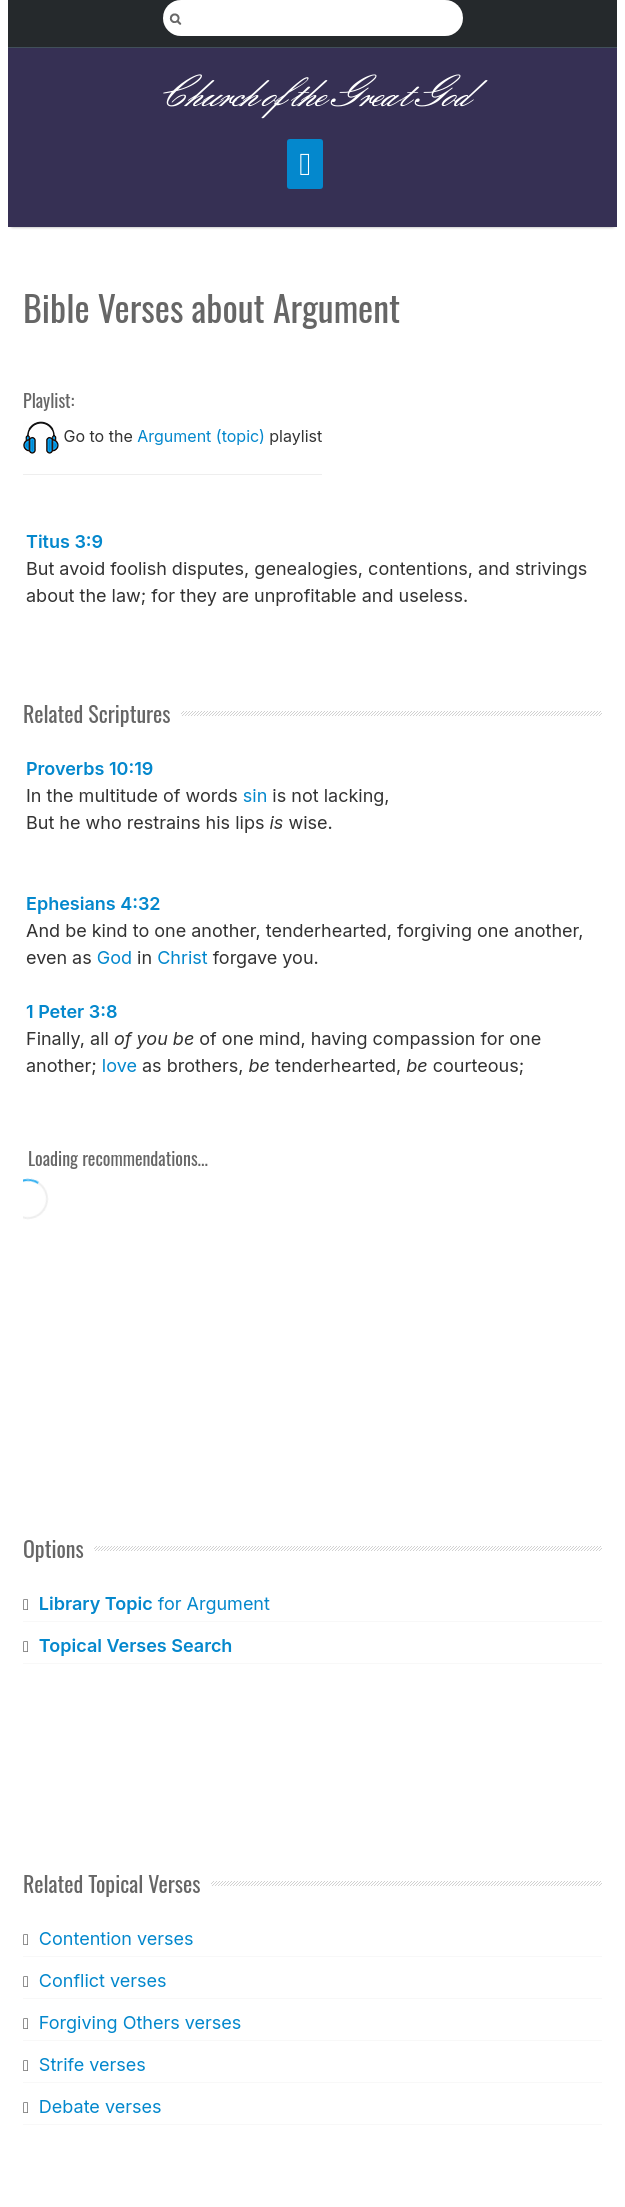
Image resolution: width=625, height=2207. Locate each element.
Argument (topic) (201, 436)
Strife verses (92, 2064)
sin (255, 795)
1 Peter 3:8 (71, 1011)
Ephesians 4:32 (93, 903)
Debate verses (100, 2106)
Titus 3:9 (64, 541)
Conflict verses (103, 1980)
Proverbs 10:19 (89, 768)
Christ (182, 957)
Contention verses (116, 1938)
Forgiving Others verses (140, 2022)
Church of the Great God (312, 96)
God (114, 957)
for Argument (154, 1603)
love (119, 1065)
